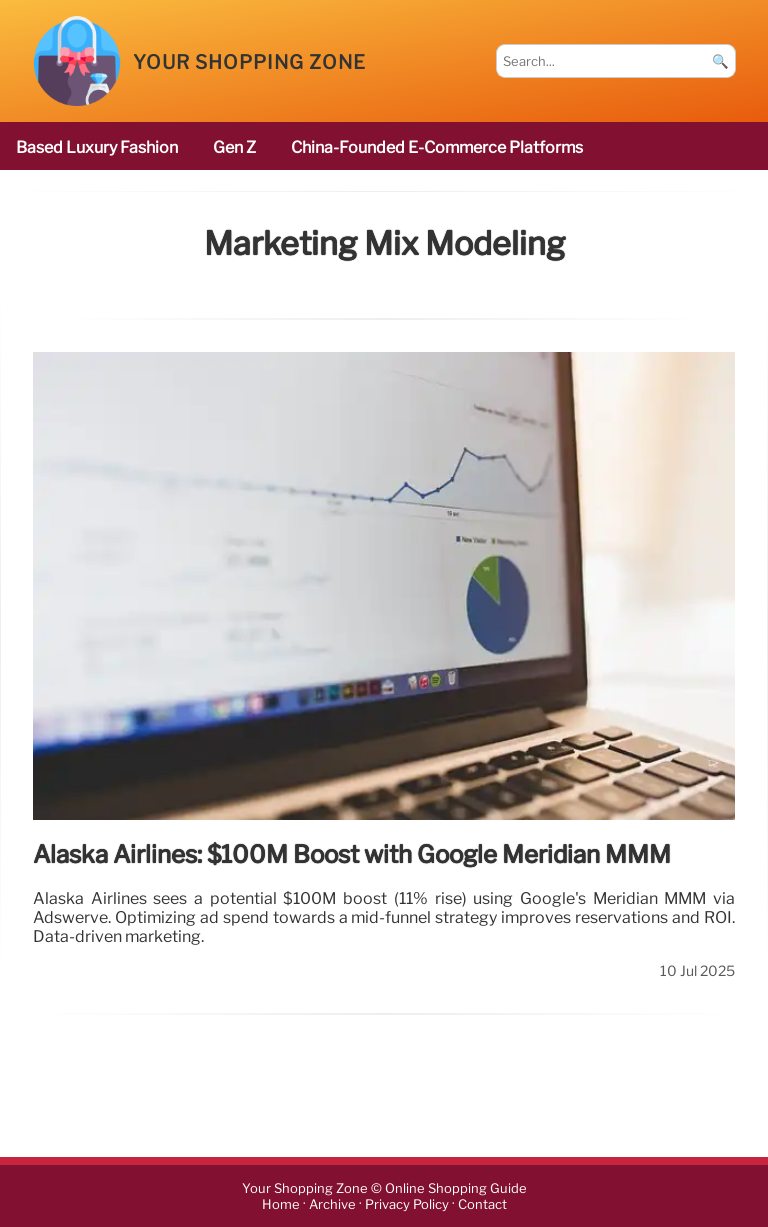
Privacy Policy (407, 1204)
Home (281, 1204)
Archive (332, 1204)
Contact (482, 1204)
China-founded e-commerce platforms (437, 147)
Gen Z (234, 147)
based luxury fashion (97, 147)
